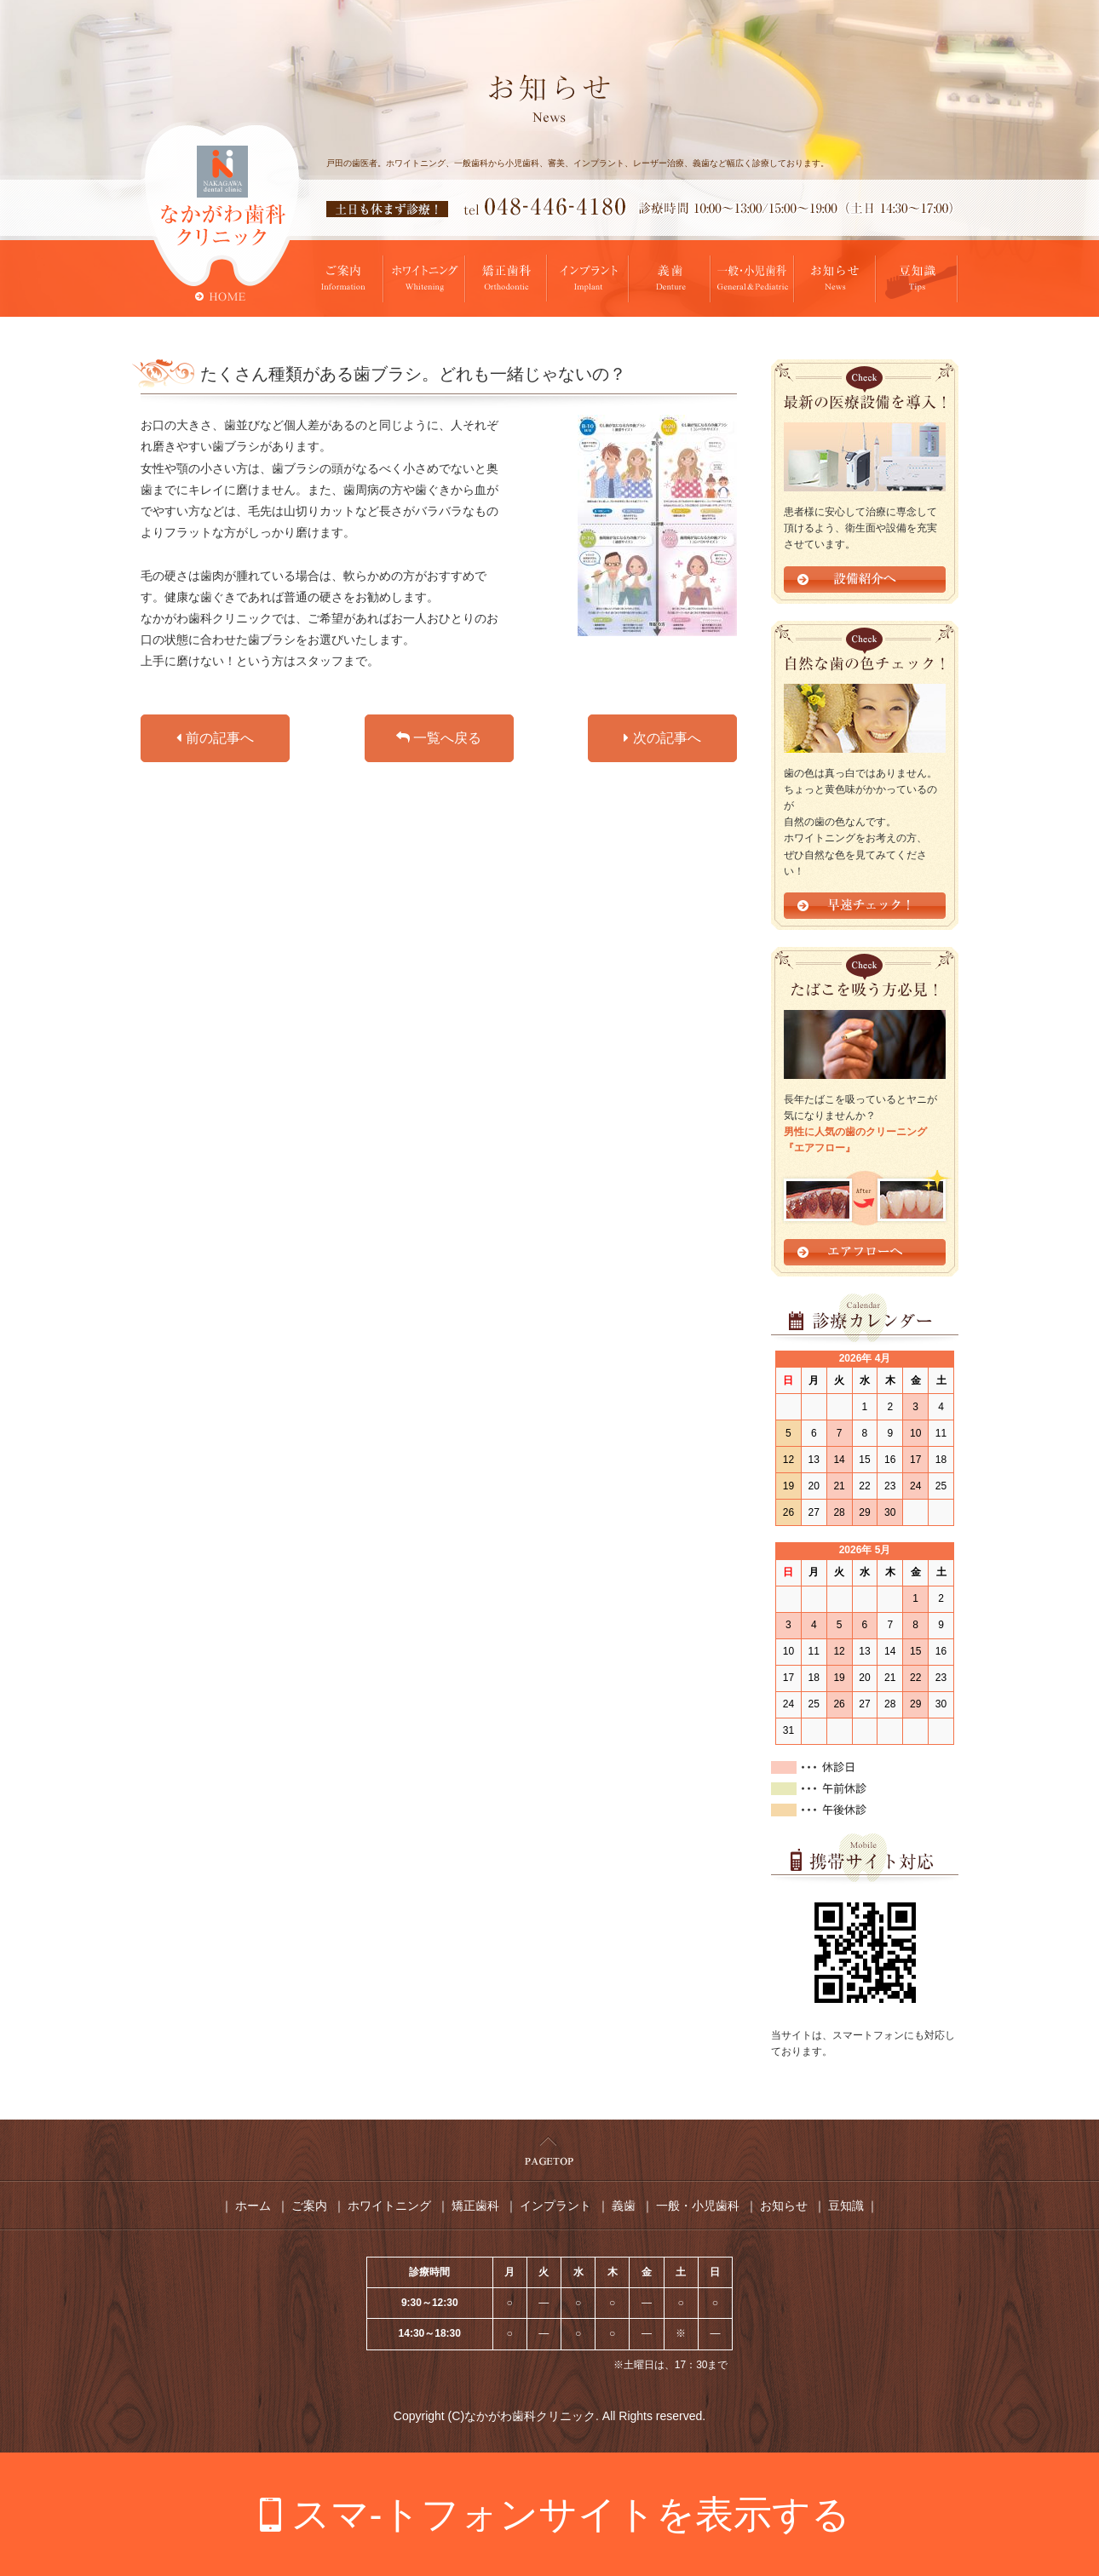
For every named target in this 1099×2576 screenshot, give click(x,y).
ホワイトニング (389, 2205)
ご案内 (309, 2205)
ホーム (253, 2205)
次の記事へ (662, 738)
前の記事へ (214, 738)
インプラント (555, 2205)
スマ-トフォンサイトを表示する (571, 2514)
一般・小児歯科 (697, 2205)
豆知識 (846, 2205)
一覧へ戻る (438, 738)
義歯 (624, 2205)
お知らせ (784, 2205)
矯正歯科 (475, 2205)
